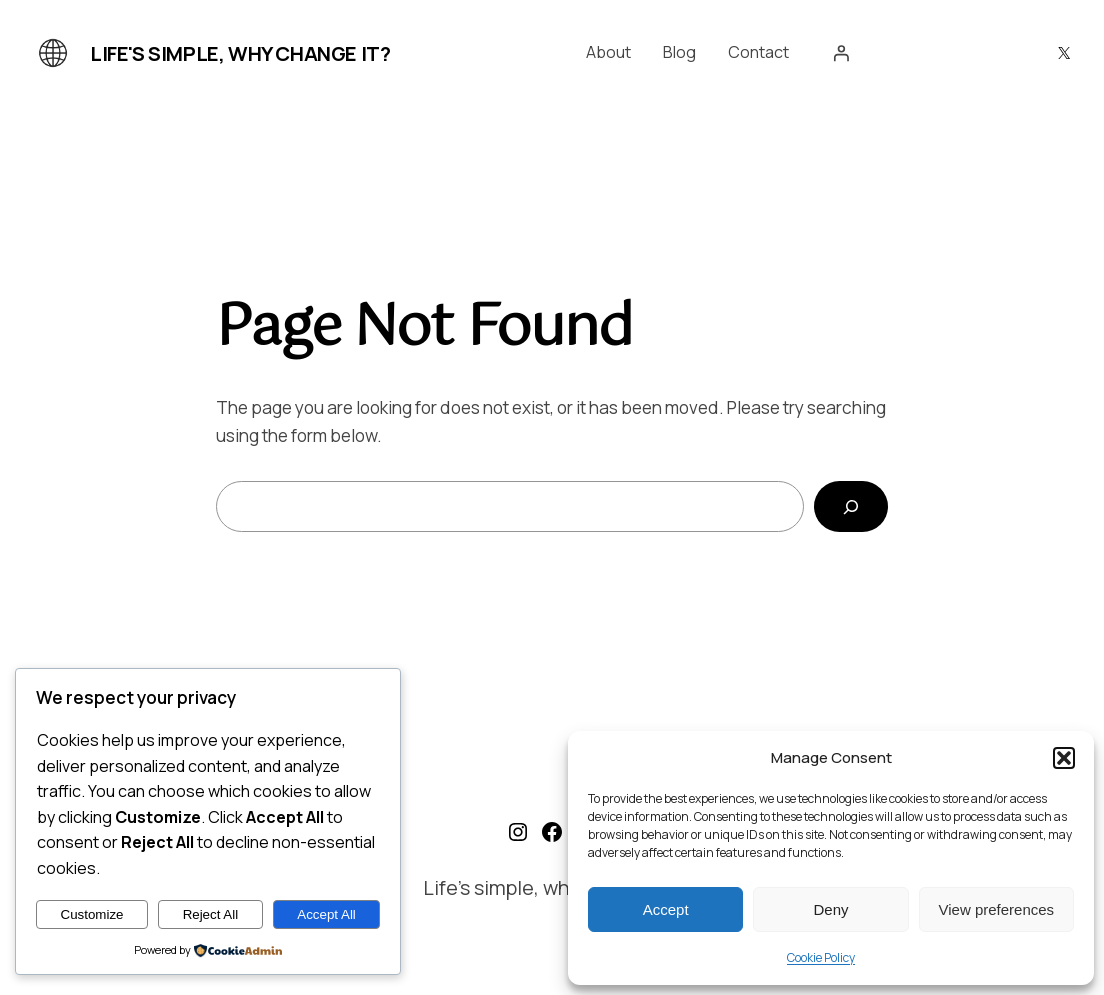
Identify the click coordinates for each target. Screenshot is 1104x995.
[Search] (851, 506)
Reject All (211, 914)
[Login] (841, 53)
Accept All (326, 914)
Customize (92, 914)
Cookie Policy (821, 957)
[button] (1064, 758)
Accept (666, 909)
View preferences (997, 909)
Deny (830, 909)
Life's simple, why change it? (240, 53)
